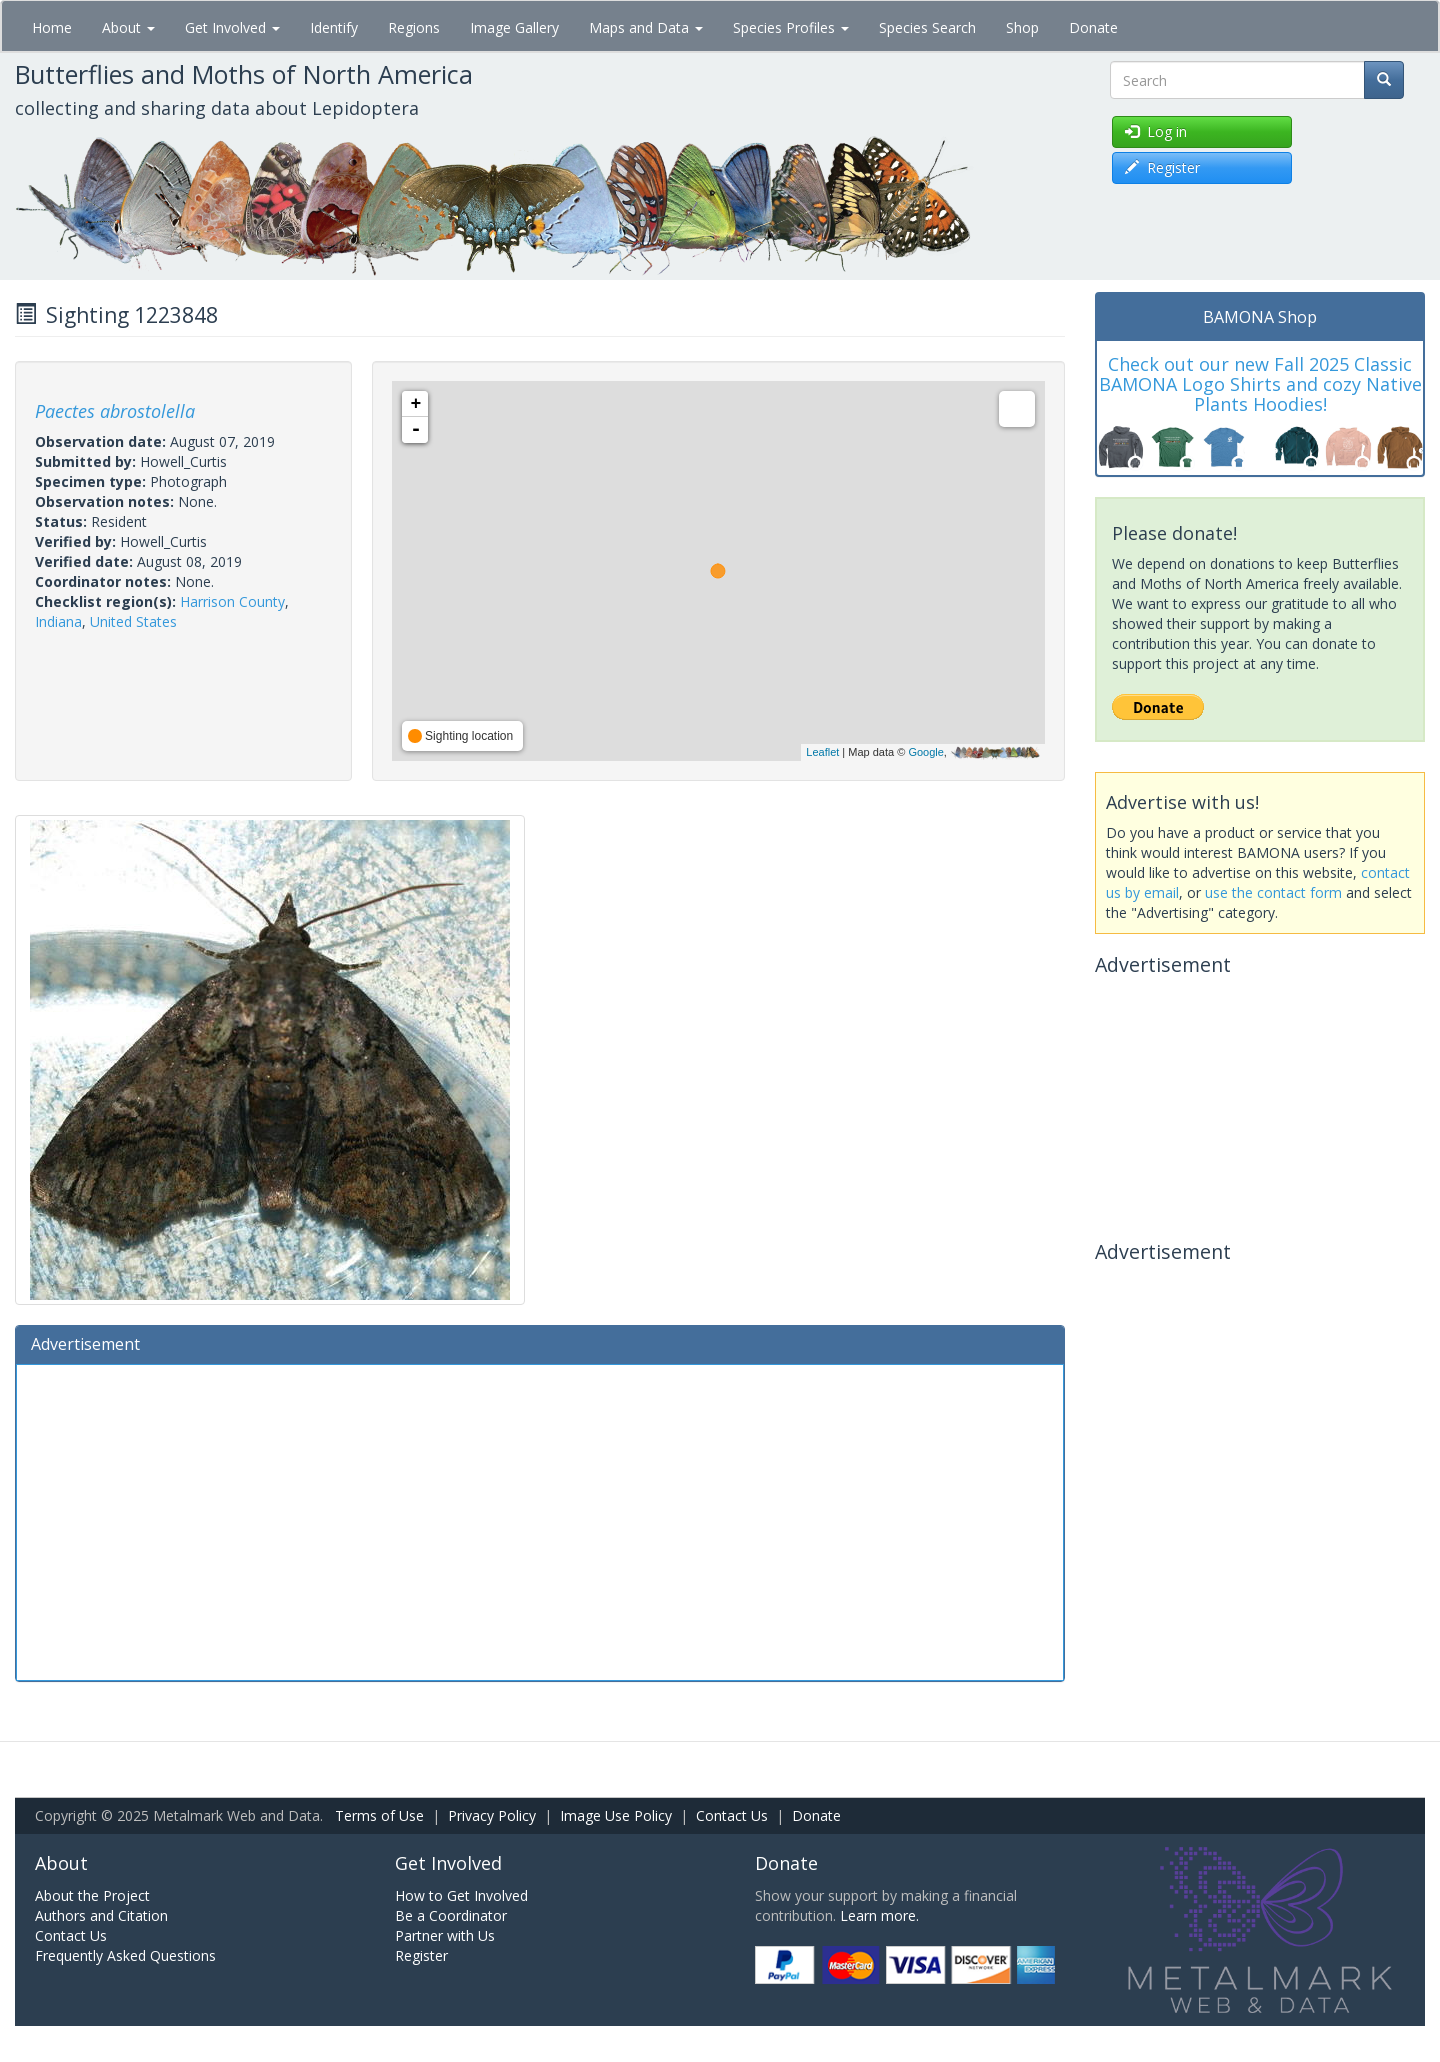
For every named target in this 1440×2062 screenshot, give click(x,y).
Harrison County (232, 601)
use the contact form (1273, 892)
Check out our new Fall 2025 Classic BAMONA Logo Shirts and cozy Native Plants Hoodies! (1260, 384)
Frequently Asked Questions (125, 1955)
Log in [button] (1156, 131)
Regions (414, 27)
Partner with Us (445, 1935)
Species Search (927, 27)
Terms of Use (379, 1815)
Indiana (58, 621)
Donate (1093, 27)
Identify (334, 27)
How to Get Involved (461, 1895)
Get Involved (232, 27)
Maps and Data (646, 27)
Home (52, 27)
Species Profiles (791, 27)
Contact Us (732, 1815)
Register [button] (1162, 167)
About (128, 27)
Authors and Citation (101, 1915)
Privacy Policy (492, 1815)
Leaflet (822, 752)
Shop (1022, 27)
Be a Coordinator (451, 1915)
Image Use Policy (616, 1815)
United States (133, 621)
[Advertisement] (540, 1520)
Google (925, 752)
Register (421, 1955)
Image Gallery (514, 27)
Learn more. (879, 1915)
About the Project (92, 1895)
